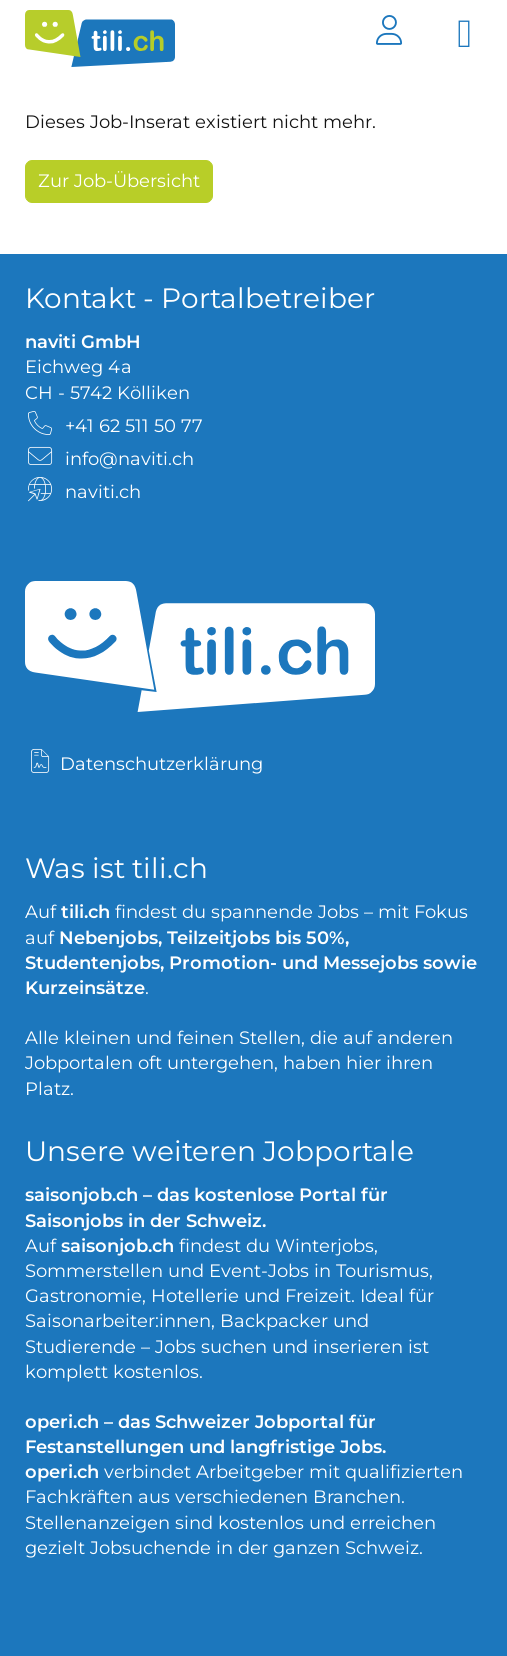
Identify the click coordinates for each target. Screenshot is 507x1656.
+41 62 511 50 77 (134, 426)
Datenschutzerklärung (161, 764)
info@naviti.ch (129, 459)
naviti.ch (103, 492)
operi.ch (62, 1422)
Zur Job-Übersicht (119, 181)
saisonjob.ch (81, 1195)
